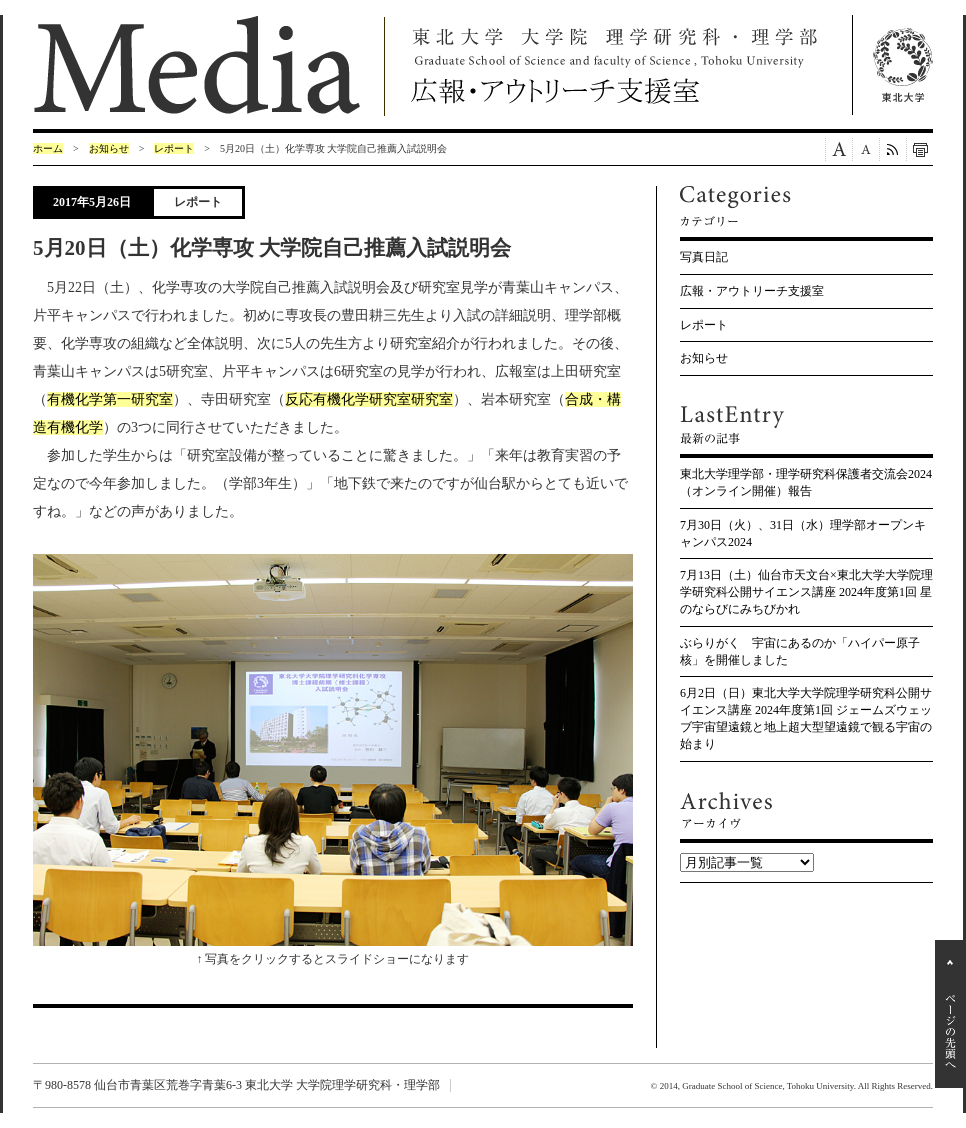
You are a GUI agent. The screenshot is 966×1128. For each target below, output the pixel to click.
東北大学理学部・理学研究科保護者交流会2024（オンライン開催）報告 (806, 482)
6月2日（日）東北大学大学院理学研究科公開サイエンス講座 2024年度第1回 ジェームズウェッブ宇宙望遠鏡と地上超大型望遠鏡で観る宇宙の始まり (806, 718)
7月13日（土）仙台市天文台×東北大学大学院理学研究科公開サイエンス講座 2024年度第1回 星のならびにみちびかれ (806, 592)
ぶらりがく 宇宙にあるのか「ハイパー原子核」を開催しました (800, 651)
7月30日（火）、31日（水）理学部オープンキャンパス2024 (803, 533)
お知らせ (109, 148)
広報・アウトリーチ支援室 (752, 291)
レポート (174, 148)
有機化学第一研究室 (110, 399)
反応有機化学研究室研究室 (369, 399)
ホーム (48, 148)
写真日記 (704, 257)
